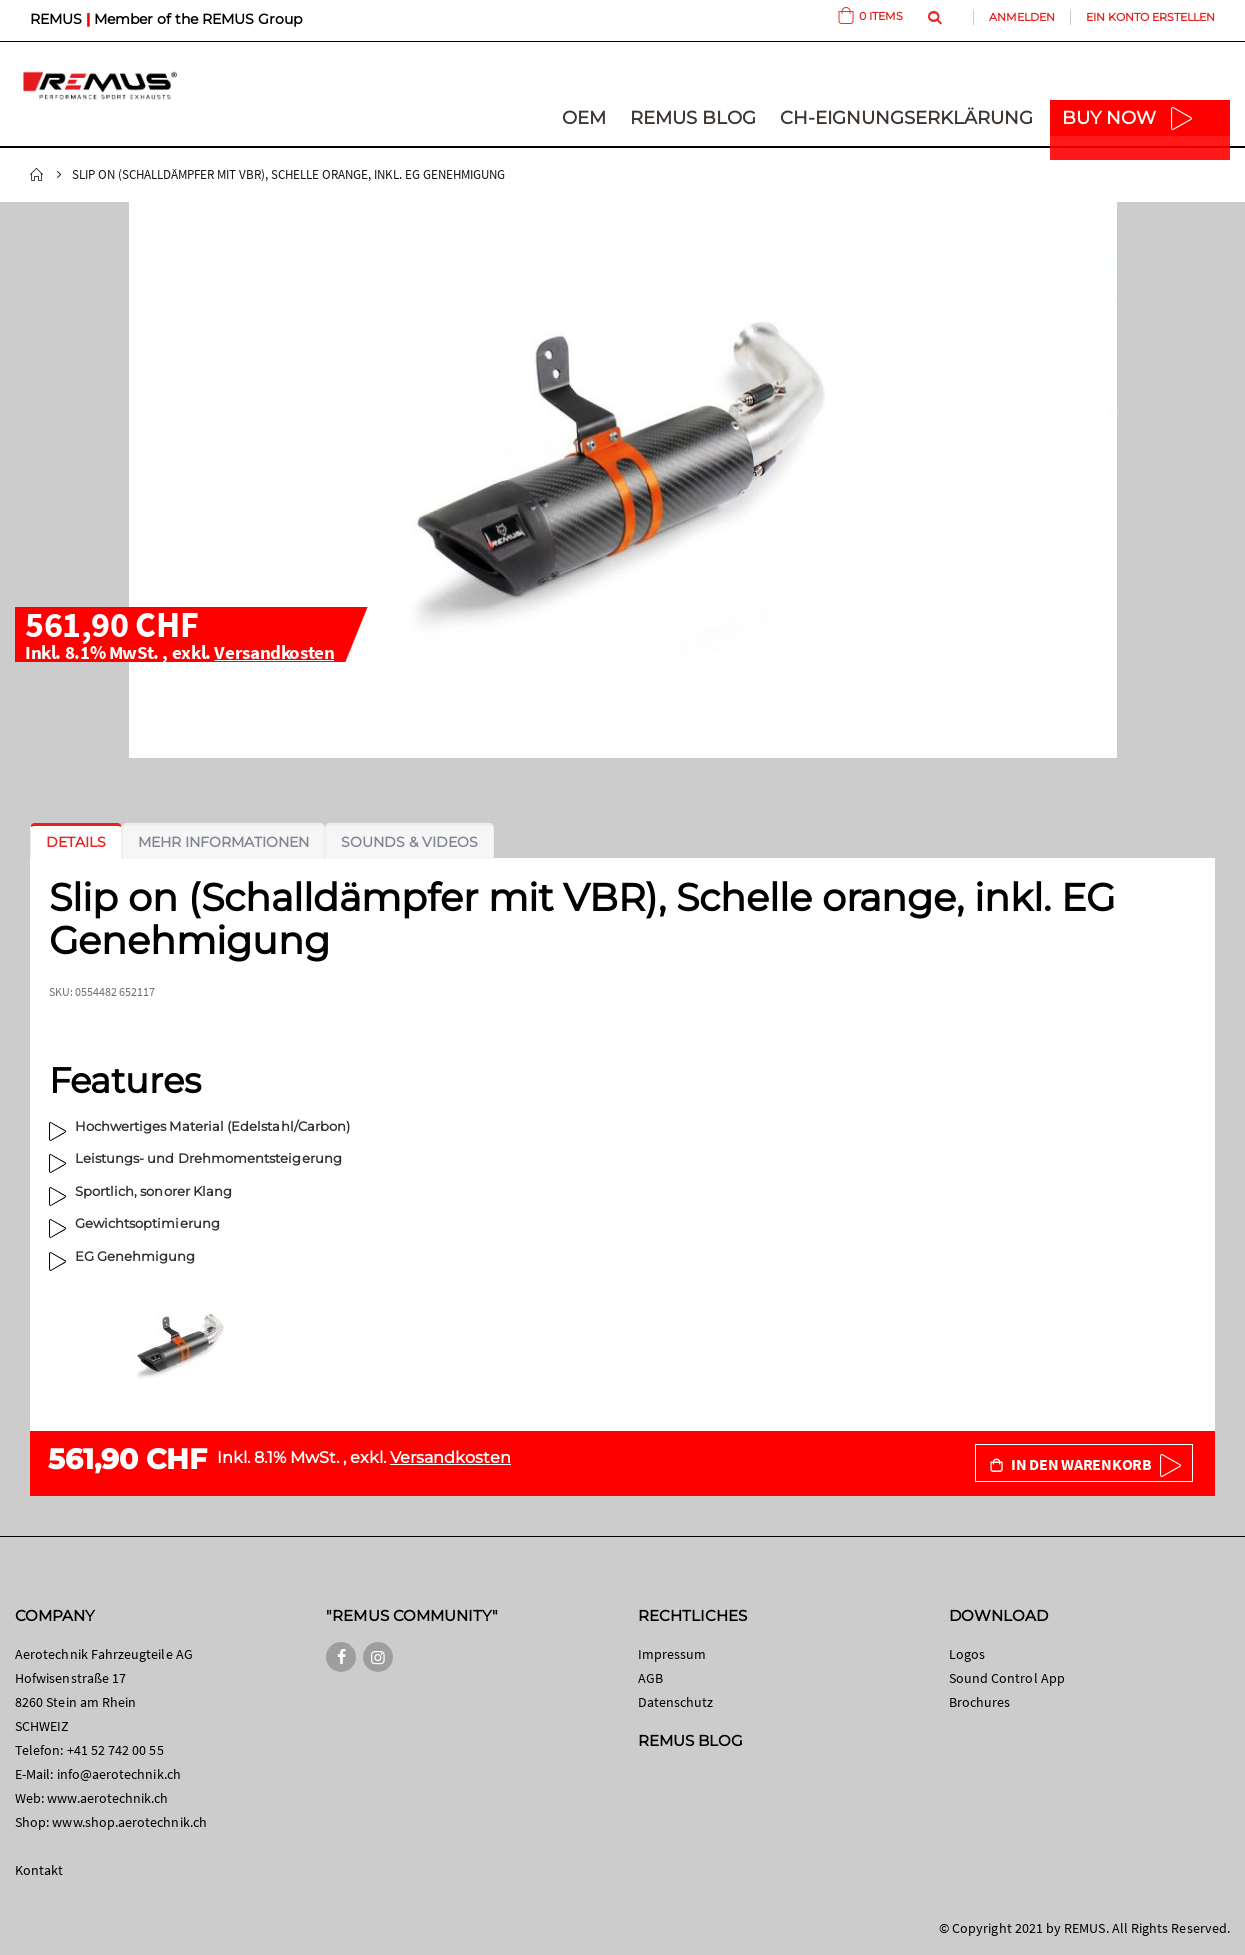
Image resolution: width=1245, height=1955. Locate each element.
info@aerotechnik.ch (119, 1774)
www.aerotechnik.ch (107, 1798)
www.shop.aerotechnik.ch (129, 1822)
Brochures (980, 1702)
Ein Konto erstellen (1150, 17)
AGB (650, 1678)
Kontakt (39, 1870)
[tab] (76, 842)
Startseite (37, 175)
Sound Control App (1007, 1678)
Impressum (672, 1654)
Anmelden (1022, 17)
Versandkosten (274, 652)
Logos (967, 1654)
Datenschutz (676, 1702)
